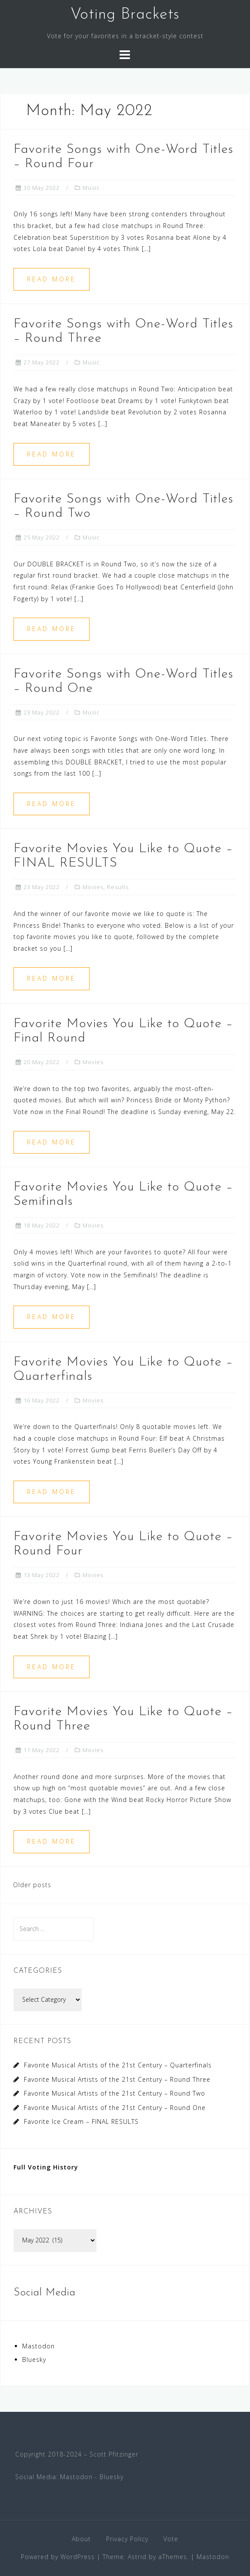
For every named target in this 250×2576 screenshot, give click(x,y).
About (81, 2539)
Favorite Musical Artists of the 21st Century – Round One (115, 2107)
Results (118, 887)
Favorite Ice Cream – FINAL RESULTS (81, 2121)
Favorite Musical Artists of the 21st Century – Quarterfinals (118, 2065)
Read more (51, 279)
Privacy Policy (127, 2539)
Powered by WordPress (58, 2557)
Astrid (137, 2557)
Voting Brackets (125, 15)
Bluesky (34, 2359)
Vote (170, 2539)
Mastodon (38, 2346)
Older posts (32, 1885)
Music (91, 188)
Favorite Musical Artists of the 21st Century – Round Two (114, 2093)
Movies (93, 887)
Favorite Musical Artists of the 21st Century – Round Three (117, 2079)
